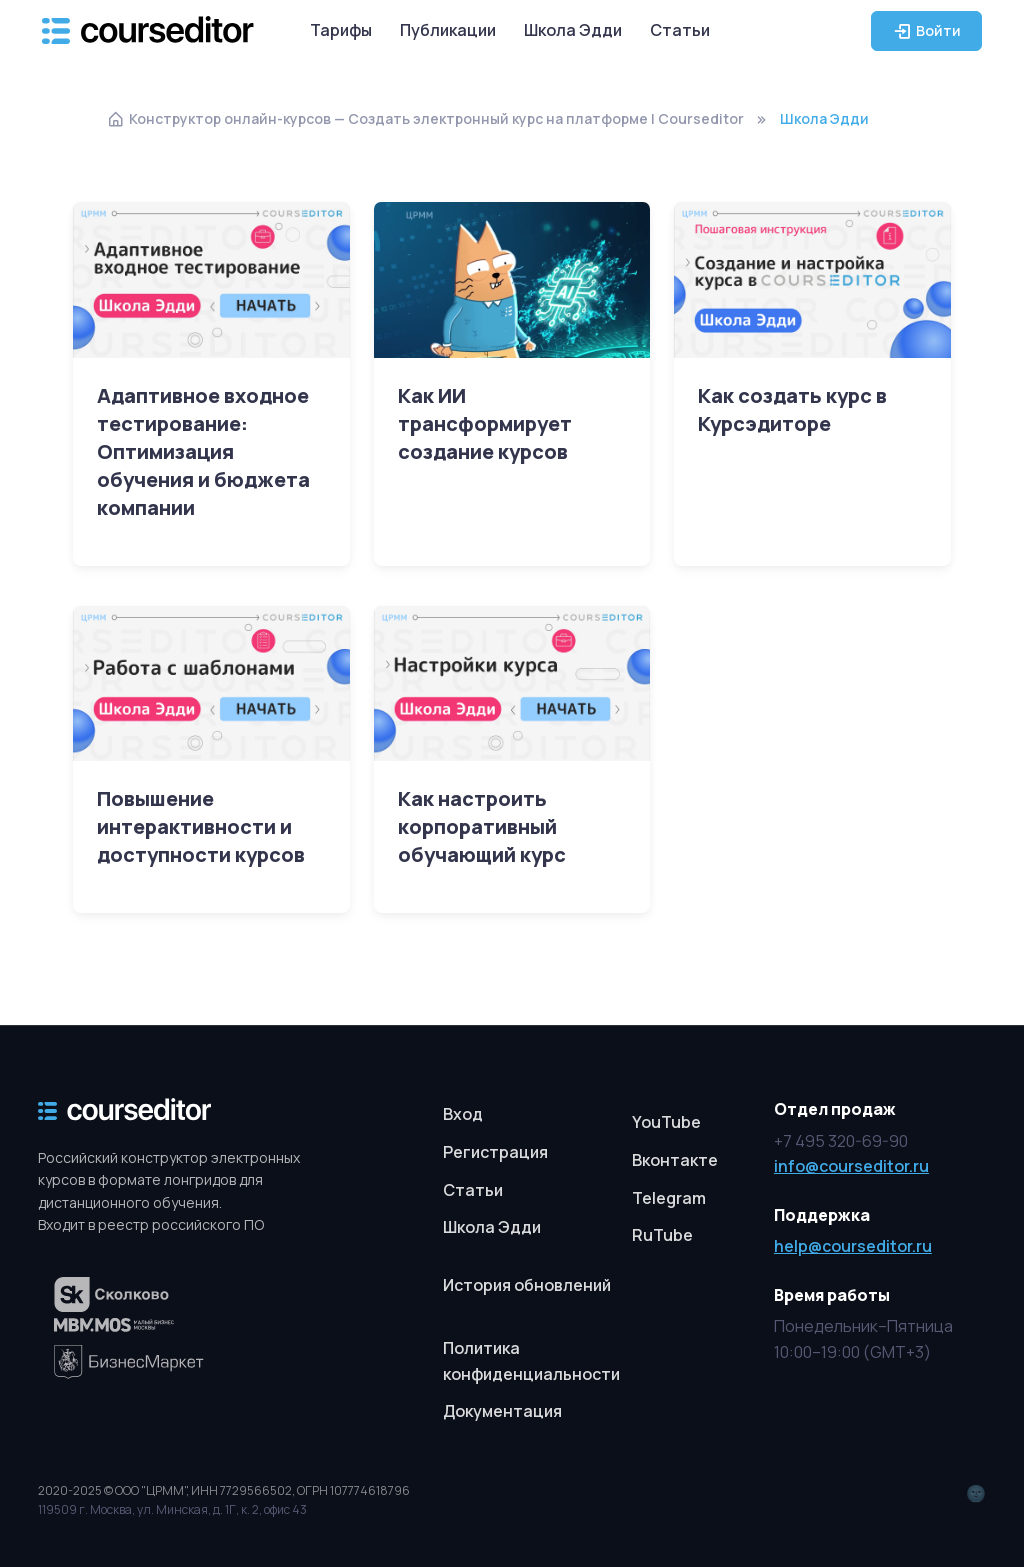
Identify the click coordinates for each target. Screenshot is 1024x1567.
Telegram (669, 1198)
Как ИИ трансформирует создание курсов (485, 423)
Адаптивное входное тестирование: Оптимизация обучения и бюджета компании (203, 451)
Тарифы (341, 30)
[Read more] (211, 279)
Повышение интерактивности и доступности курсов (201, 826)
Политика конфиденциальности (531, 1361)
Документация (502, 1411)
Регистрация (495, 1152)
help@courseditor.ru (853, 1246)
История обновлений (527, 1285)
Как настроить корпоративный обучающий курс (482, 826)
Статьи (680, 30)
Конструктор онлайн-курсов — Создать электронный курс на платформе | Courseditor (425, 118)
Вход (463, 1114)
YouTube (666, 1122)
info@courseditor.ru (851, 1166)
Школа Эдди (573, 30)
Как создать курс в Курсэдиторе (792, 409)
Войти (926, 31)
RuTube (662, 1235)
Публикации (448, 30)
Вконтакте (675, 1160)
